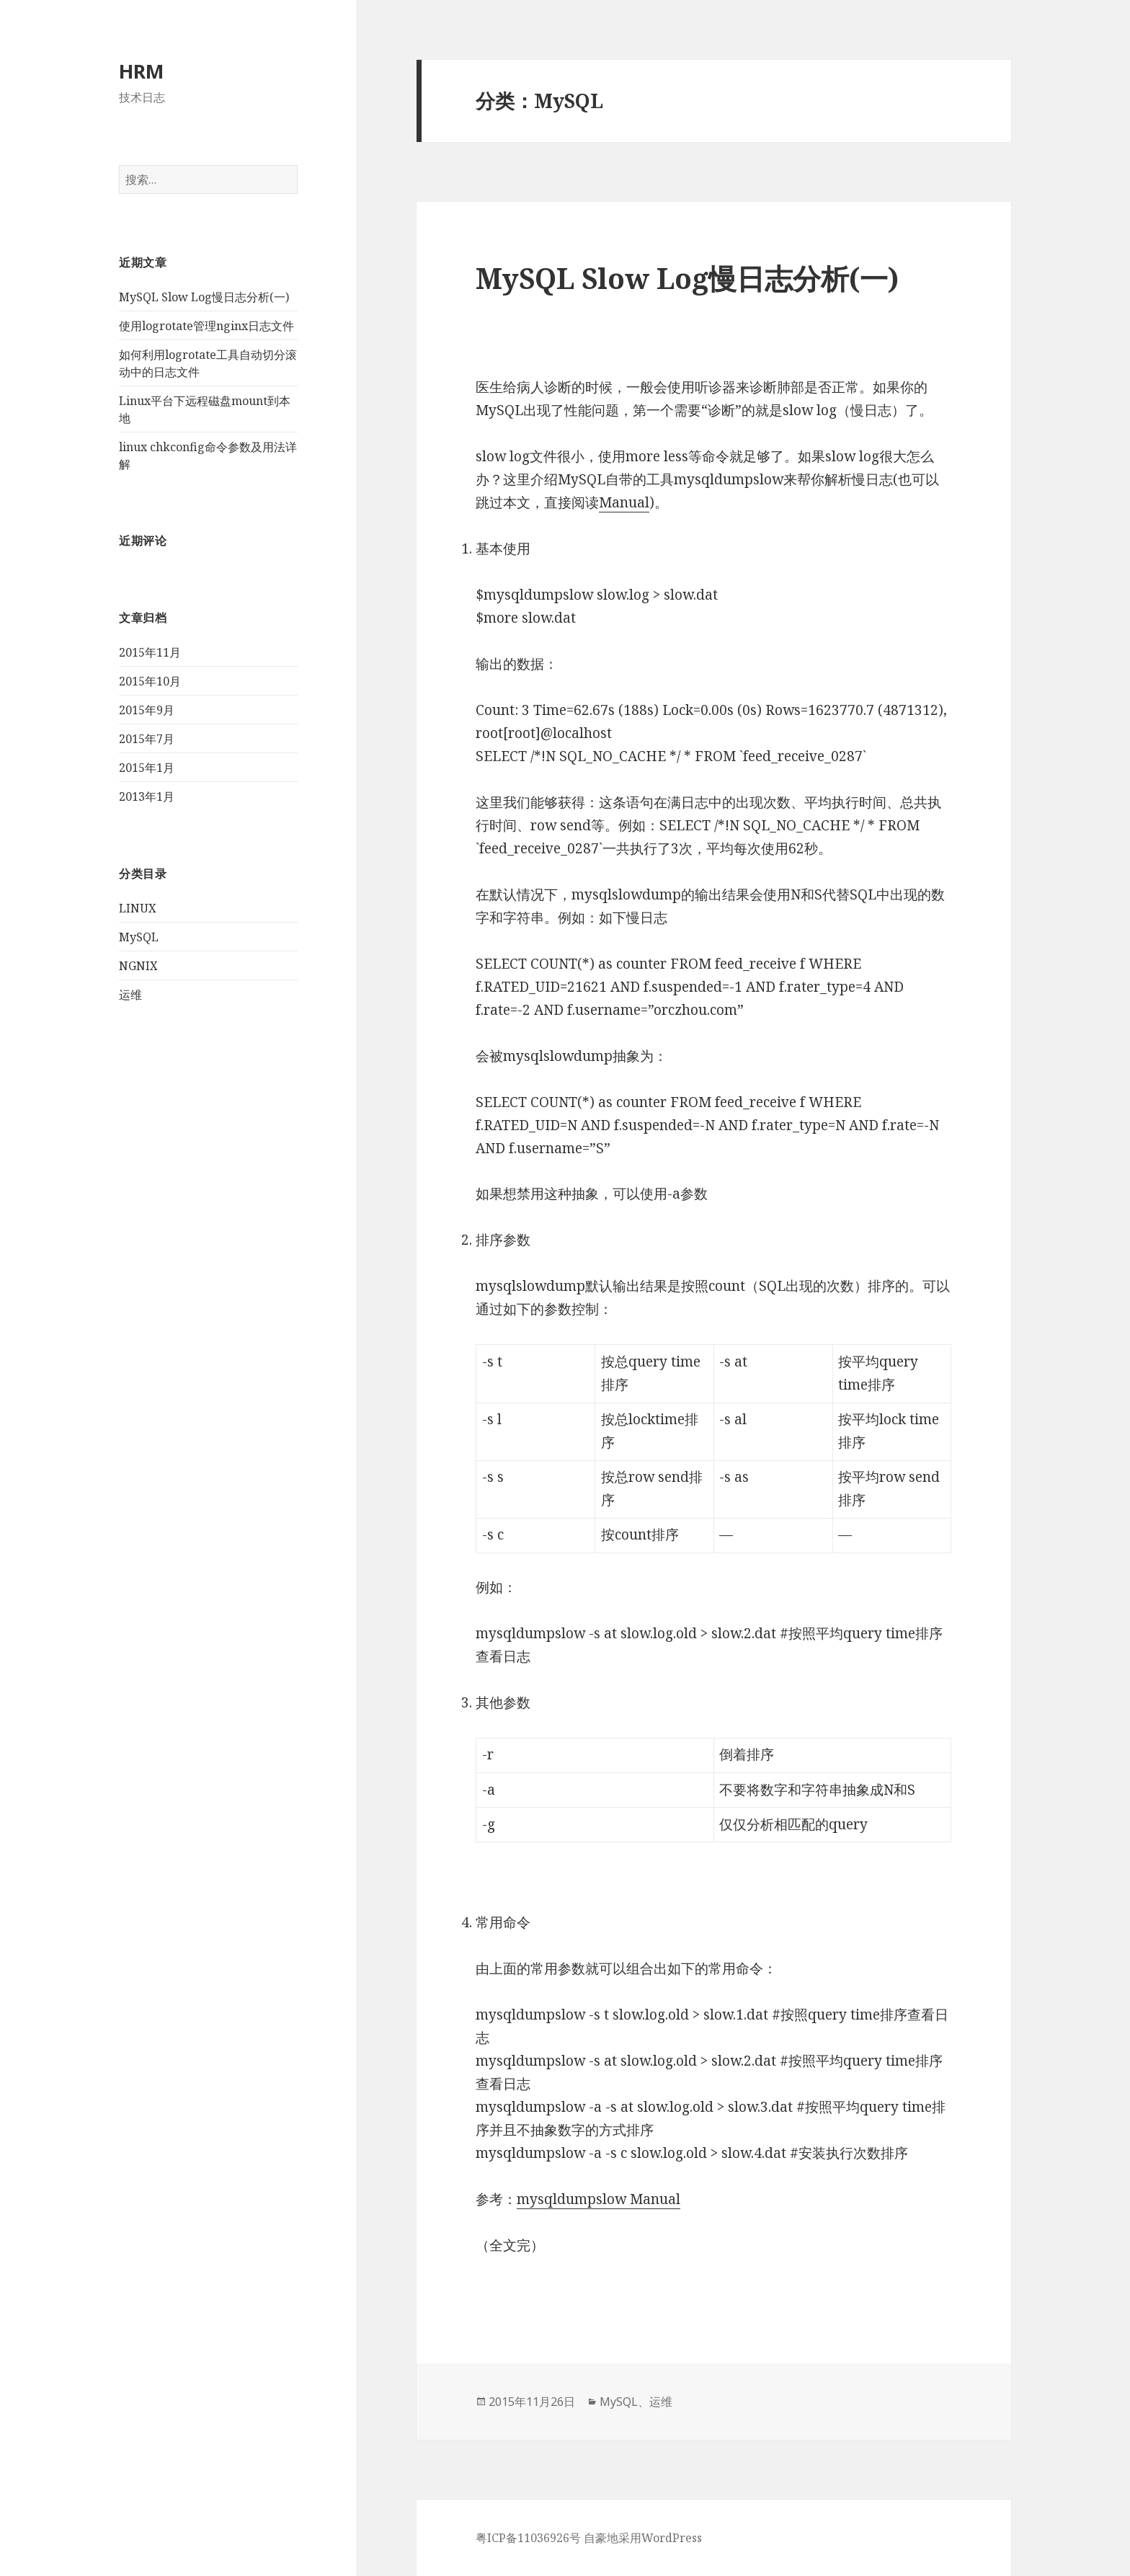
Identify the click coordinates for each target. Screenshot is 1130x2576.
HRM (141, 71)
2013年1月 (146, 796)
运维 (130, 995)
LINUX (137, 908)
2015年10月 (150, 681)
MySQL (139, 937)
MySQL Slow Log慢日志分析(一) (204, 297)
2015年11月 (150, 652)
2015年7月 (146, 739)
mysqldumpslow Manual (598, 2199)
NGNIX (138, 966)
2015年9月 (146, 710)
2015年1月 (146, 768)
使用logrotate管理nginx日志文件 (206, 326)
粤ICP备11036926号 (528, 2538)
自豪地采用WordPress (643, 2538)
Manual (624, 502)
